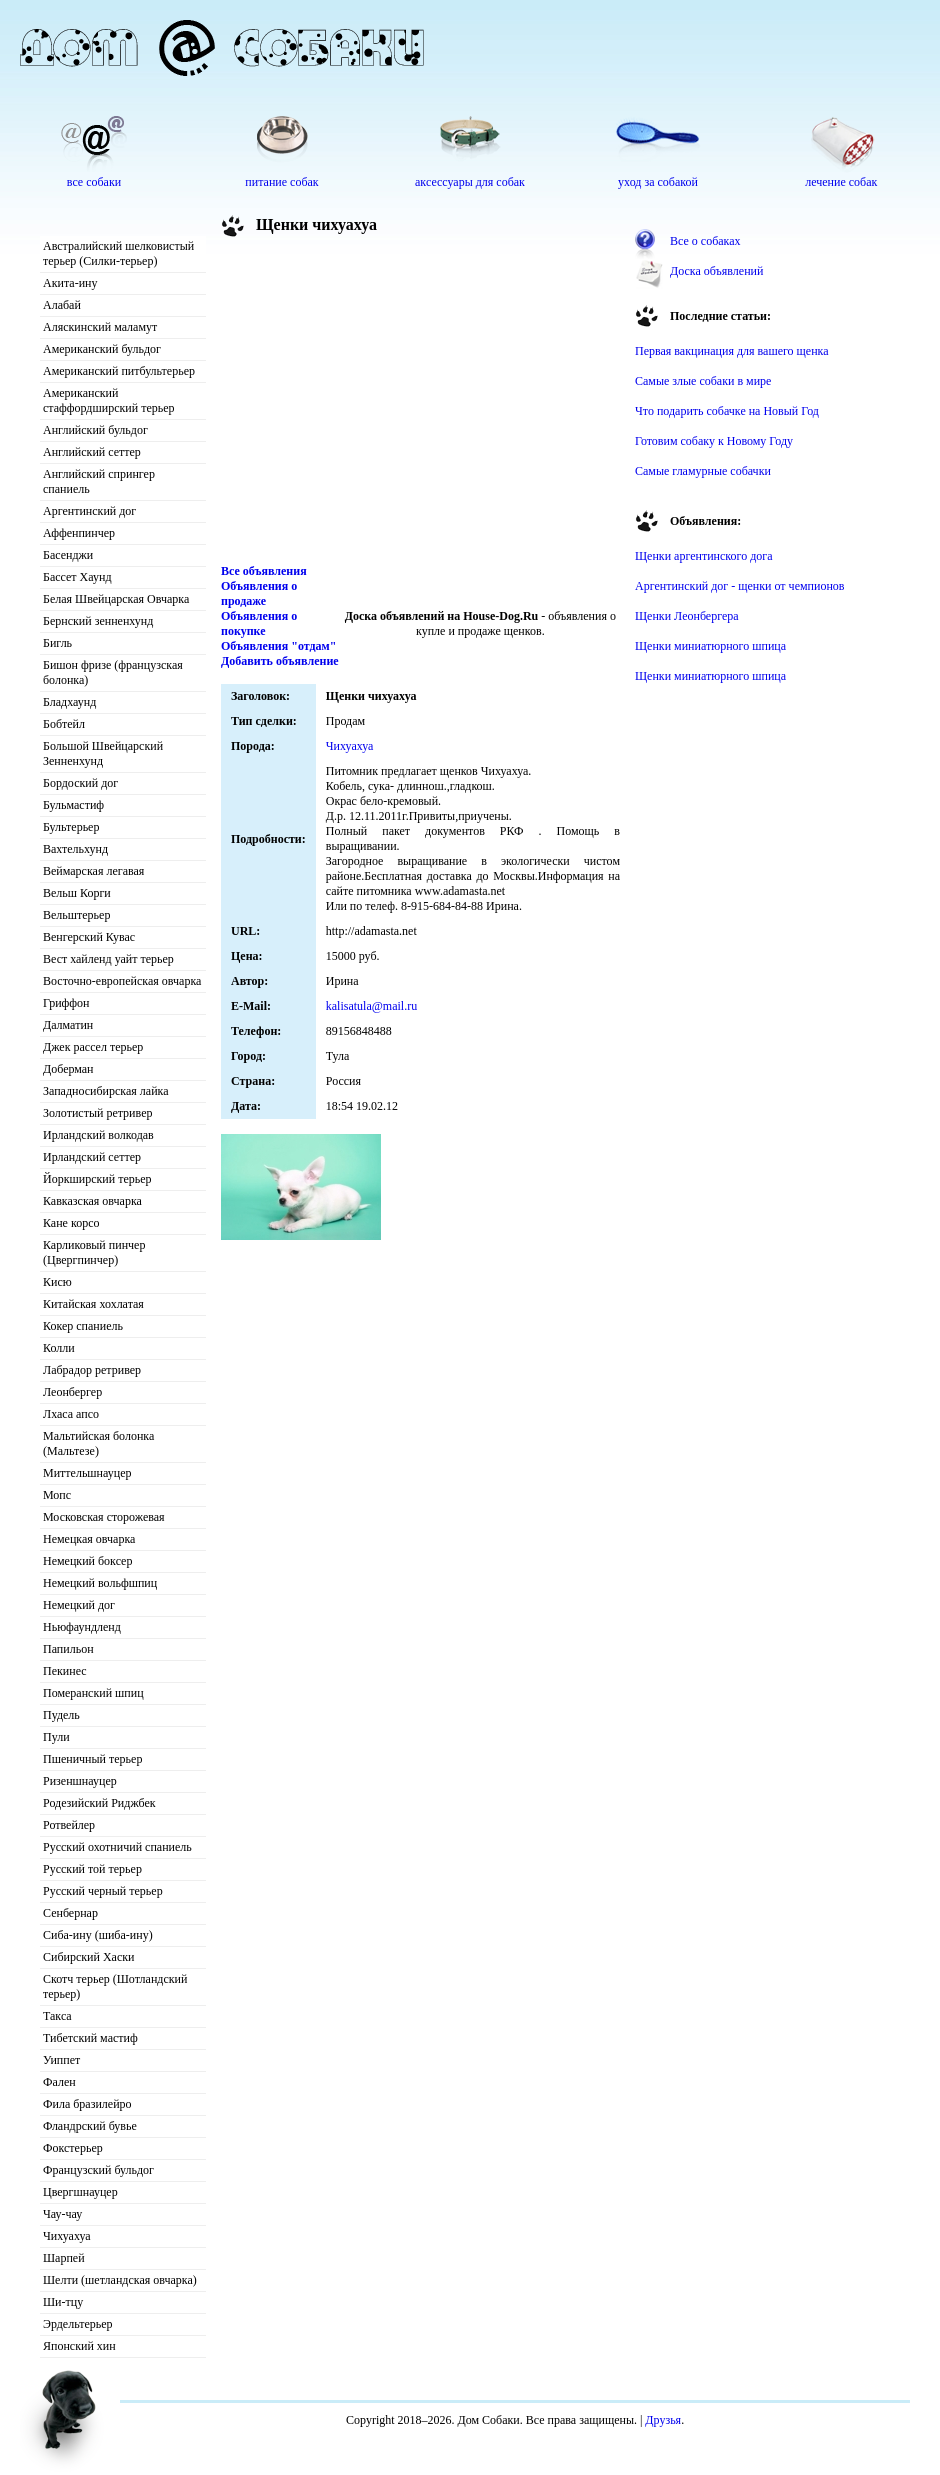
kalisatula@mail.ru (371, 1006)
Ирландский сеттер (92, 1157)
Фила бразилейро (87, 2104)
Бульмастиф (73, 805)
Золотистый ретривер (97, 1113)
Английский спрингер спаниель (99, 481)
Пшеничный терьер (92, 1759)
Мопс (57, 1495)
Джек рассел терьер (93, 1047)
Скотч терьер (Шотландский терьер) (115, 1986)
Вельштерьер (76, 915)
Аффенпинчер (79, 533)
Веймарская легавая (93, 871)
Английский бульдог (95, 430)
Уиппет (61, 2060)
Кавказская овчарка (92, 1201)
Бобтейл (64, 724)
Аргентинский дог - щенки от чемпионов (740, 586)
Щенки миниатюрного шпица (710, 646)
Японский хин (79, 2346)
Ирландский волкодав (98, 1135)
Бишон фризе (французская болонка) (113, 672)
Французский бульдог (98, 2170)
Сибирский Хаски (89, 1957)
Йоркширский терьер (97, 1179)
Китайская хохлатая (93, 1304)
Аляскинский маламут (100, 327)
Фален (59, 2082)
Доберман (68, 1069)
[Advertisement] (421, 404)
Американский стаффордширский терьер (109, 400)
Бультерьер (71, 827)
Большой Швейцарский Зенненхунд (103, 753)
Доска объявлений (716, 271)
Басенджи (68, 555)
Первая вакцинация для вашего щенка (732, 351)
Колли (59, 1348)
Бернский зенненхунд (98, 621)
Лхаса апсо (71, 1414)
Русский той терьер (92, 1869)
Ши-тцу (63, 2302)
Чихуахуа (67, 2236)
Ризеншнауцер (80, 1781)
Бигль (57, 643)
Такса (57, 2016)
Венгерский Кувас (89, 937)
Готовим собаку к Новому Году (714, 441)
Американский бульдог (102, 349)
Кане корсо (71, 1223)
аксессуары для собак (470, 182)
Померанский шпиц (93, 1693)
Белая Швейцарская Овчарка (116, 599)
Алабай (62, 305)
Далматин (68, 1025)
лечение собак (841, 182)
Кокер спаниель (83, 1326)
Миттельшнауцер (87, 1473)
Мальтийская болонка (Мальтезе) (98, 1443)
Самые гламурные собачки (703, 471)
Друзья (663, 2420)
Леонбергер (72, 1392)
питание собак (281, 182)
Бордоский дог (80, 783)
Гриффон (66, 1003)
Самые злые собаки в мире (703, 381)
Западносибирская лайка (106, 1091)
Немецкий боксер (87, 1561)
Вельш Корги (77, 893)
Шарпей (64, 2258)
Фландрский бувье (90, 2126)
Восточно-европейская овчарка (122, 981)
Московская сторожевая (104, 1517)
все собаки (94, 182)
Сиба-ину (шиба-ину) (98, 1935)
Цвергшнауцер (80, 2192)
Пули (56, 1737)
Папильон (68, 1649)
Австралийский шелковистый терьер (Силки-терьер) (118, 253)
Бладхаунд (69, 702)
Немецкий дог (79, 1605)
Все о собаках (705, 241)
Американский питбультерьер (119, 371)
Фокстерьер (73, 2148)
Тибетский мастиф (90, 2038)
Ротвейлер (69, 1825)
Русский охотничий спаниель (117, 1847)
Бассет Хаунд (77, 577)
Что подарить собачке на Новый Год (727, 411)
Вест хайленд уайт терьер (108, 959)
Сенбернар (70, 1913)
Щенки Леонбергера (687, 616)
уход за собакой (658, 182)
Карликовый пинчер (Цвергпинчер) (94, 1252)
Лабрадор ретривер (92, 1370)
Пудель (61, 1715)
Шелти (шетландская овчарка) (120, 2280)
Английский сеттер (92, 452)
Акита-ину (70, 283)
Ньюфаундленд (82, 1627)
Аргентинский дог (89, 511)
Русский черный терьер (103, 1891)
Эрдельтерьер (78, 2324)
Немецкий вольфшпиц (100, 1583)
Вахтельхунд (75, 849)
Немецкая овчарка (89, 1539)
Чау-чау (62, 2214)
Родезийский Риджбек (99, 1803)
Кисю (57, 1282)
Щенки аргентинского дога (704, 556)
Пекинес (65, 1671)
